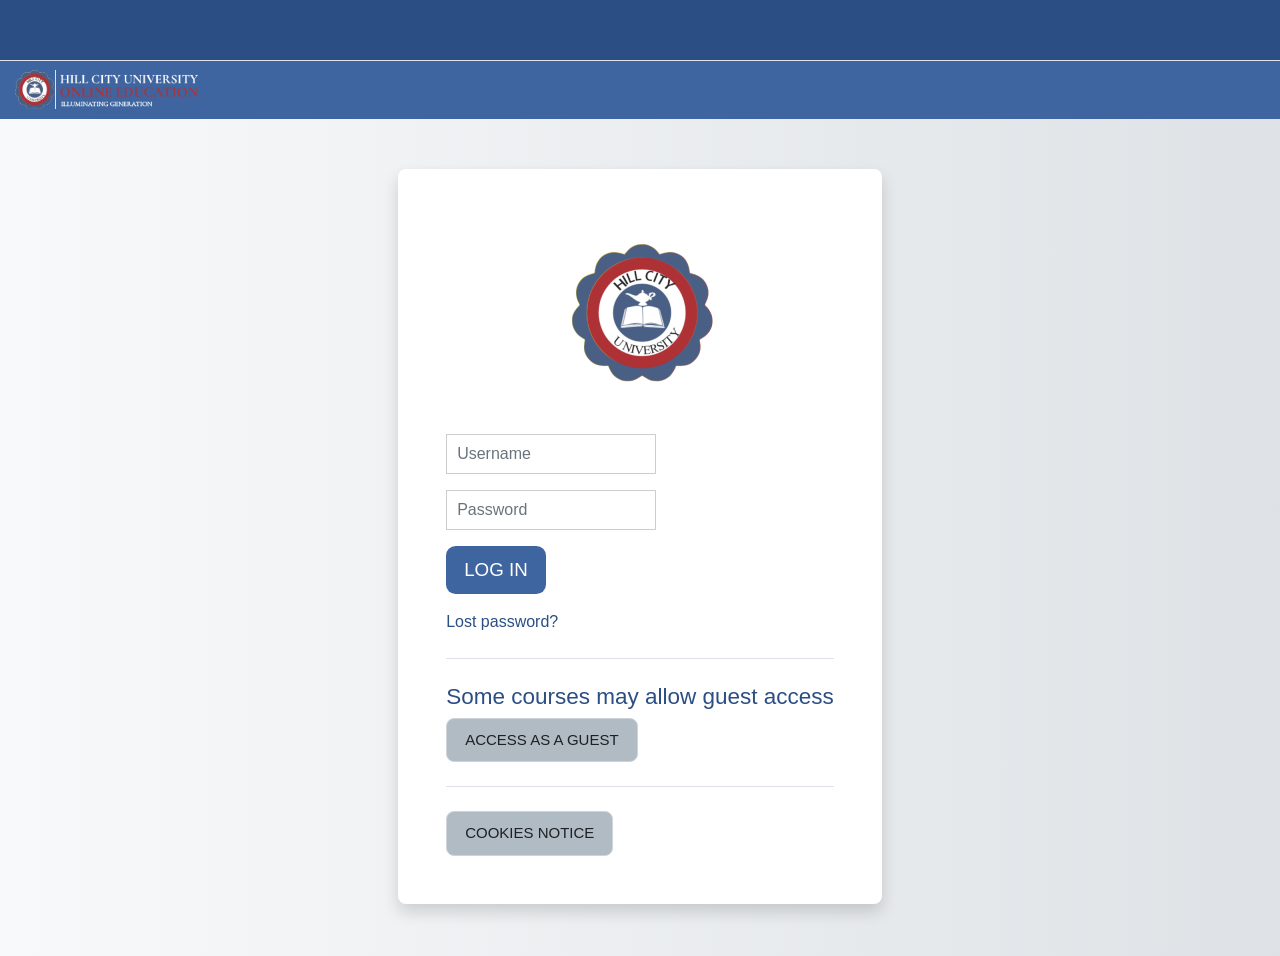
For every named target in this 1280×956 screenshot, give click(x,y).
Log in (496, 569)
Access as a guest (541, 739)
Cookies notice (529, 832)
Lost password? (502, 621)
